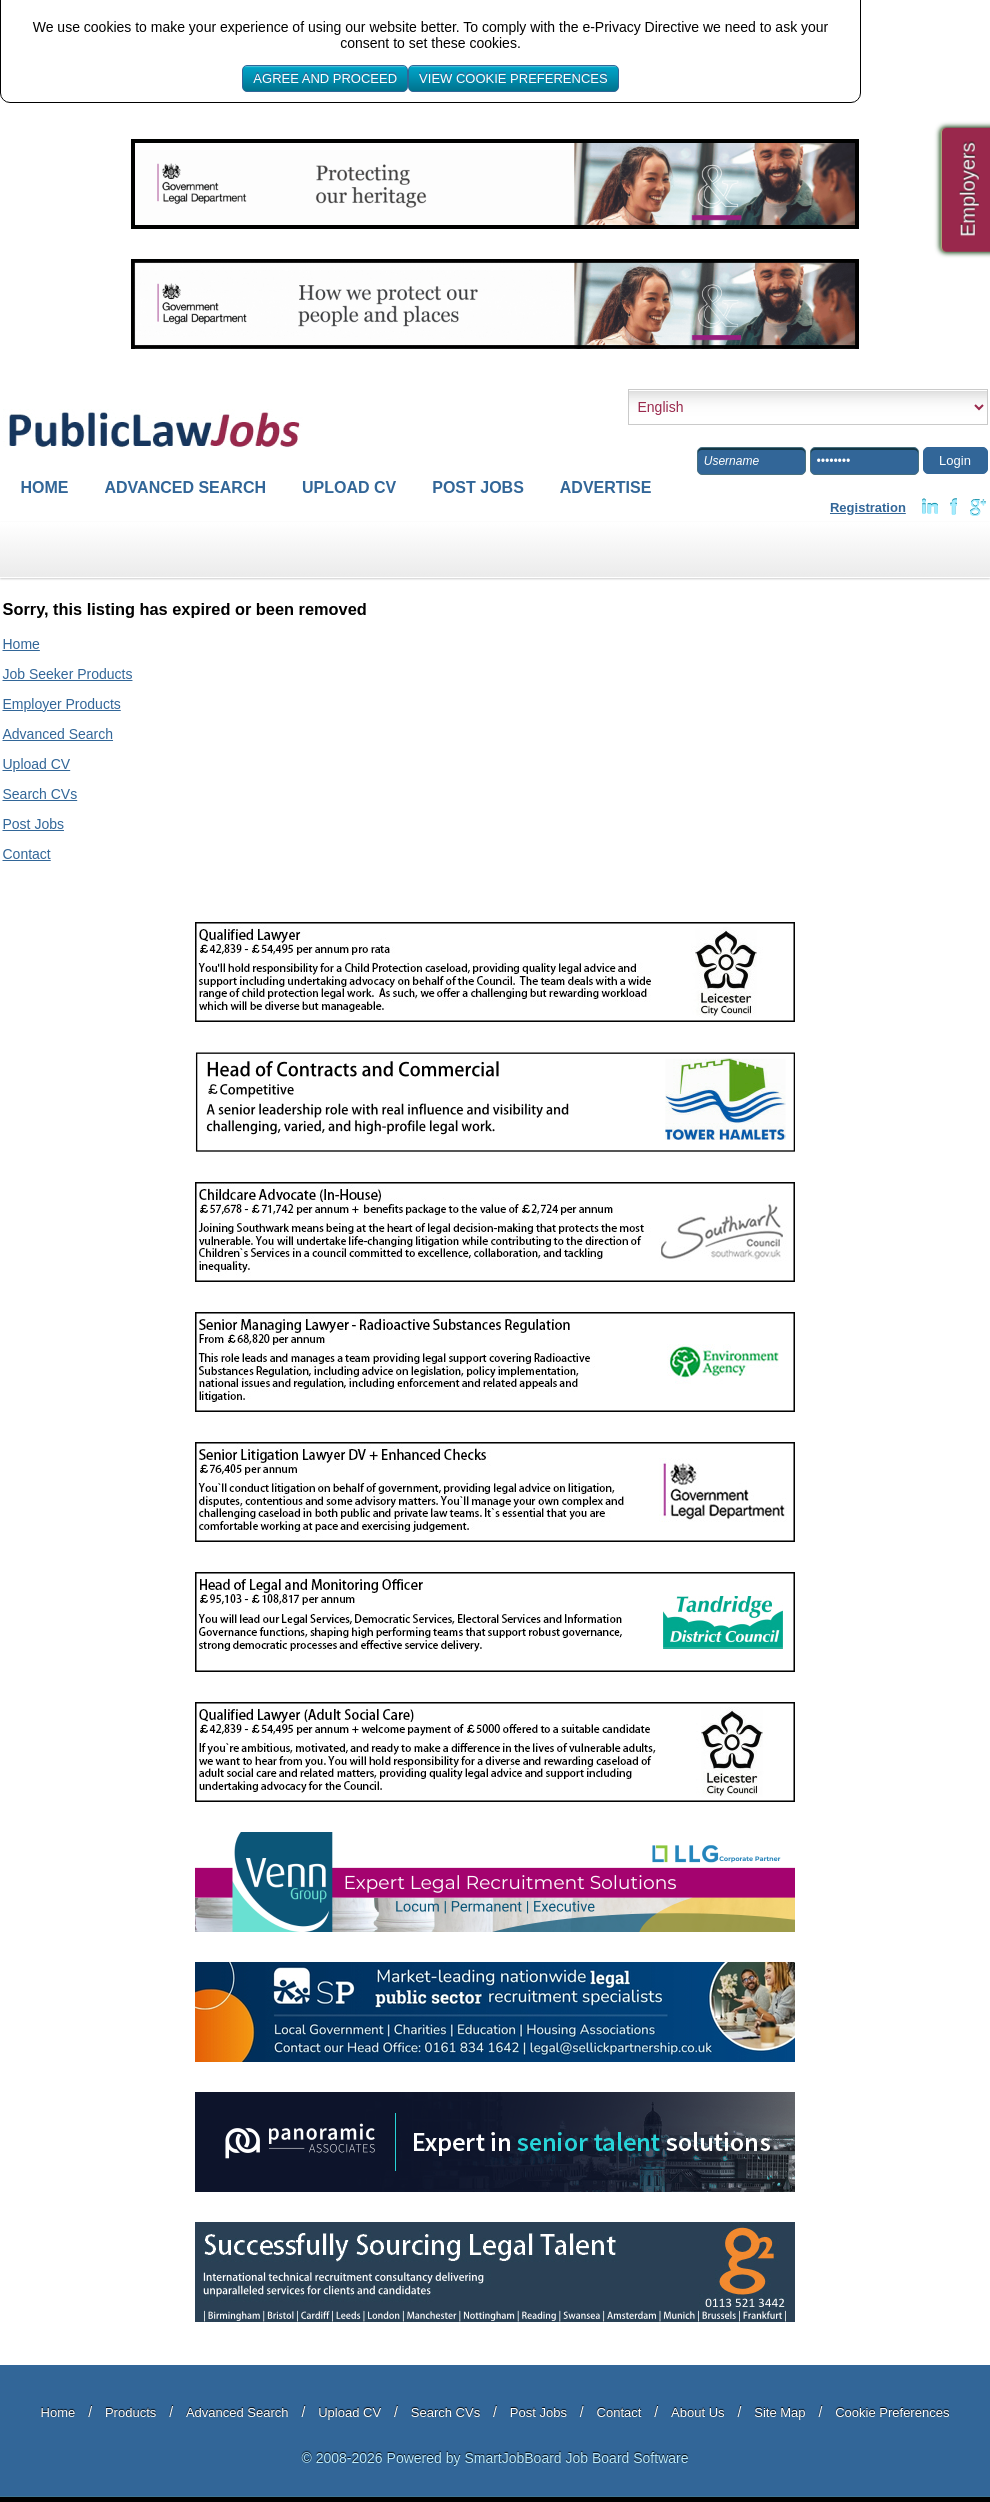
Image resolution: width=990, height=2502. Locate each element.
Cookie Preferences (892, 2412)
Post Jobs (478, 487)
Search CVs (40, 794)
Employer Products (62, 704)
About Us (697, 2412)
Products (130, 2412)
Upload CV (349, 487)
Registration (868, 507)
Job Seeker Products (68, 674)
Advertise (606, 487)
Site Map (779, 2412)
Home (45, 487)
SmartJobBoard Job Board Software (576, 2458)
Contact (27, 854)
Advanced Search (186, 487)
